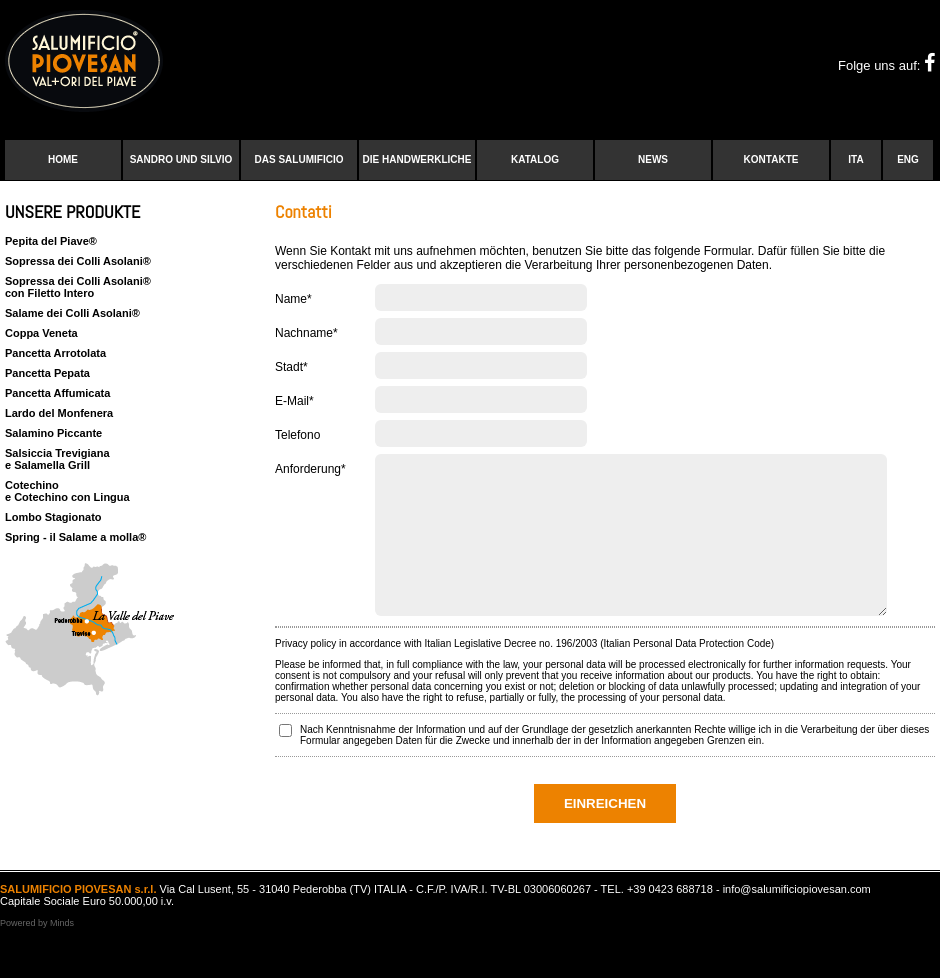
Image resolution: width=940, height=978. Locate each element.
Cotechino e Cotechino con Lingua (67, 491)
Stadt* (291, 367)
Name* (293, 299)
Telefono (297, 435)
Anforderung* (310, 469)
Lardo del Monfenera (59, 413)
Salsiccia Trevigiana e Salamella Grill (57, 459)
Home (63, 159)
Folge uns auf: (886, 65)
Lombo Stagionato (53, 517)
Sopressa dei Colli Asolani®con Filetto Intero (78, 287)
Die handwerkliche (417, 159)
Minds (62, 953)
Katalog (535, 159)
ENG (908, 159)
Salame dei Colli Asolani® (72, 313)
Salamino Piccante (53, 433)
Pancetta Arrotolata (55, 353)
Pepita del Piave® (51, 241)
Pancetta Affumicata (57, 393)
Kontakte (771, 159)
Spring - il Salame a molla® (75, 537)
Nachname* (306, 333)
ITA (855, 159)
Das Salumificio (299, 159)
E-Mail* (294, 401)
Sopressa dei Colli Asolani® (78, 261)
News (653, 159)
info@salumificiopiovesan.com (797, 919)
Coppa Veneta (41, 333)
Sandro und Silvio (181, 159)
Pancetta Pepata (47, 373)
